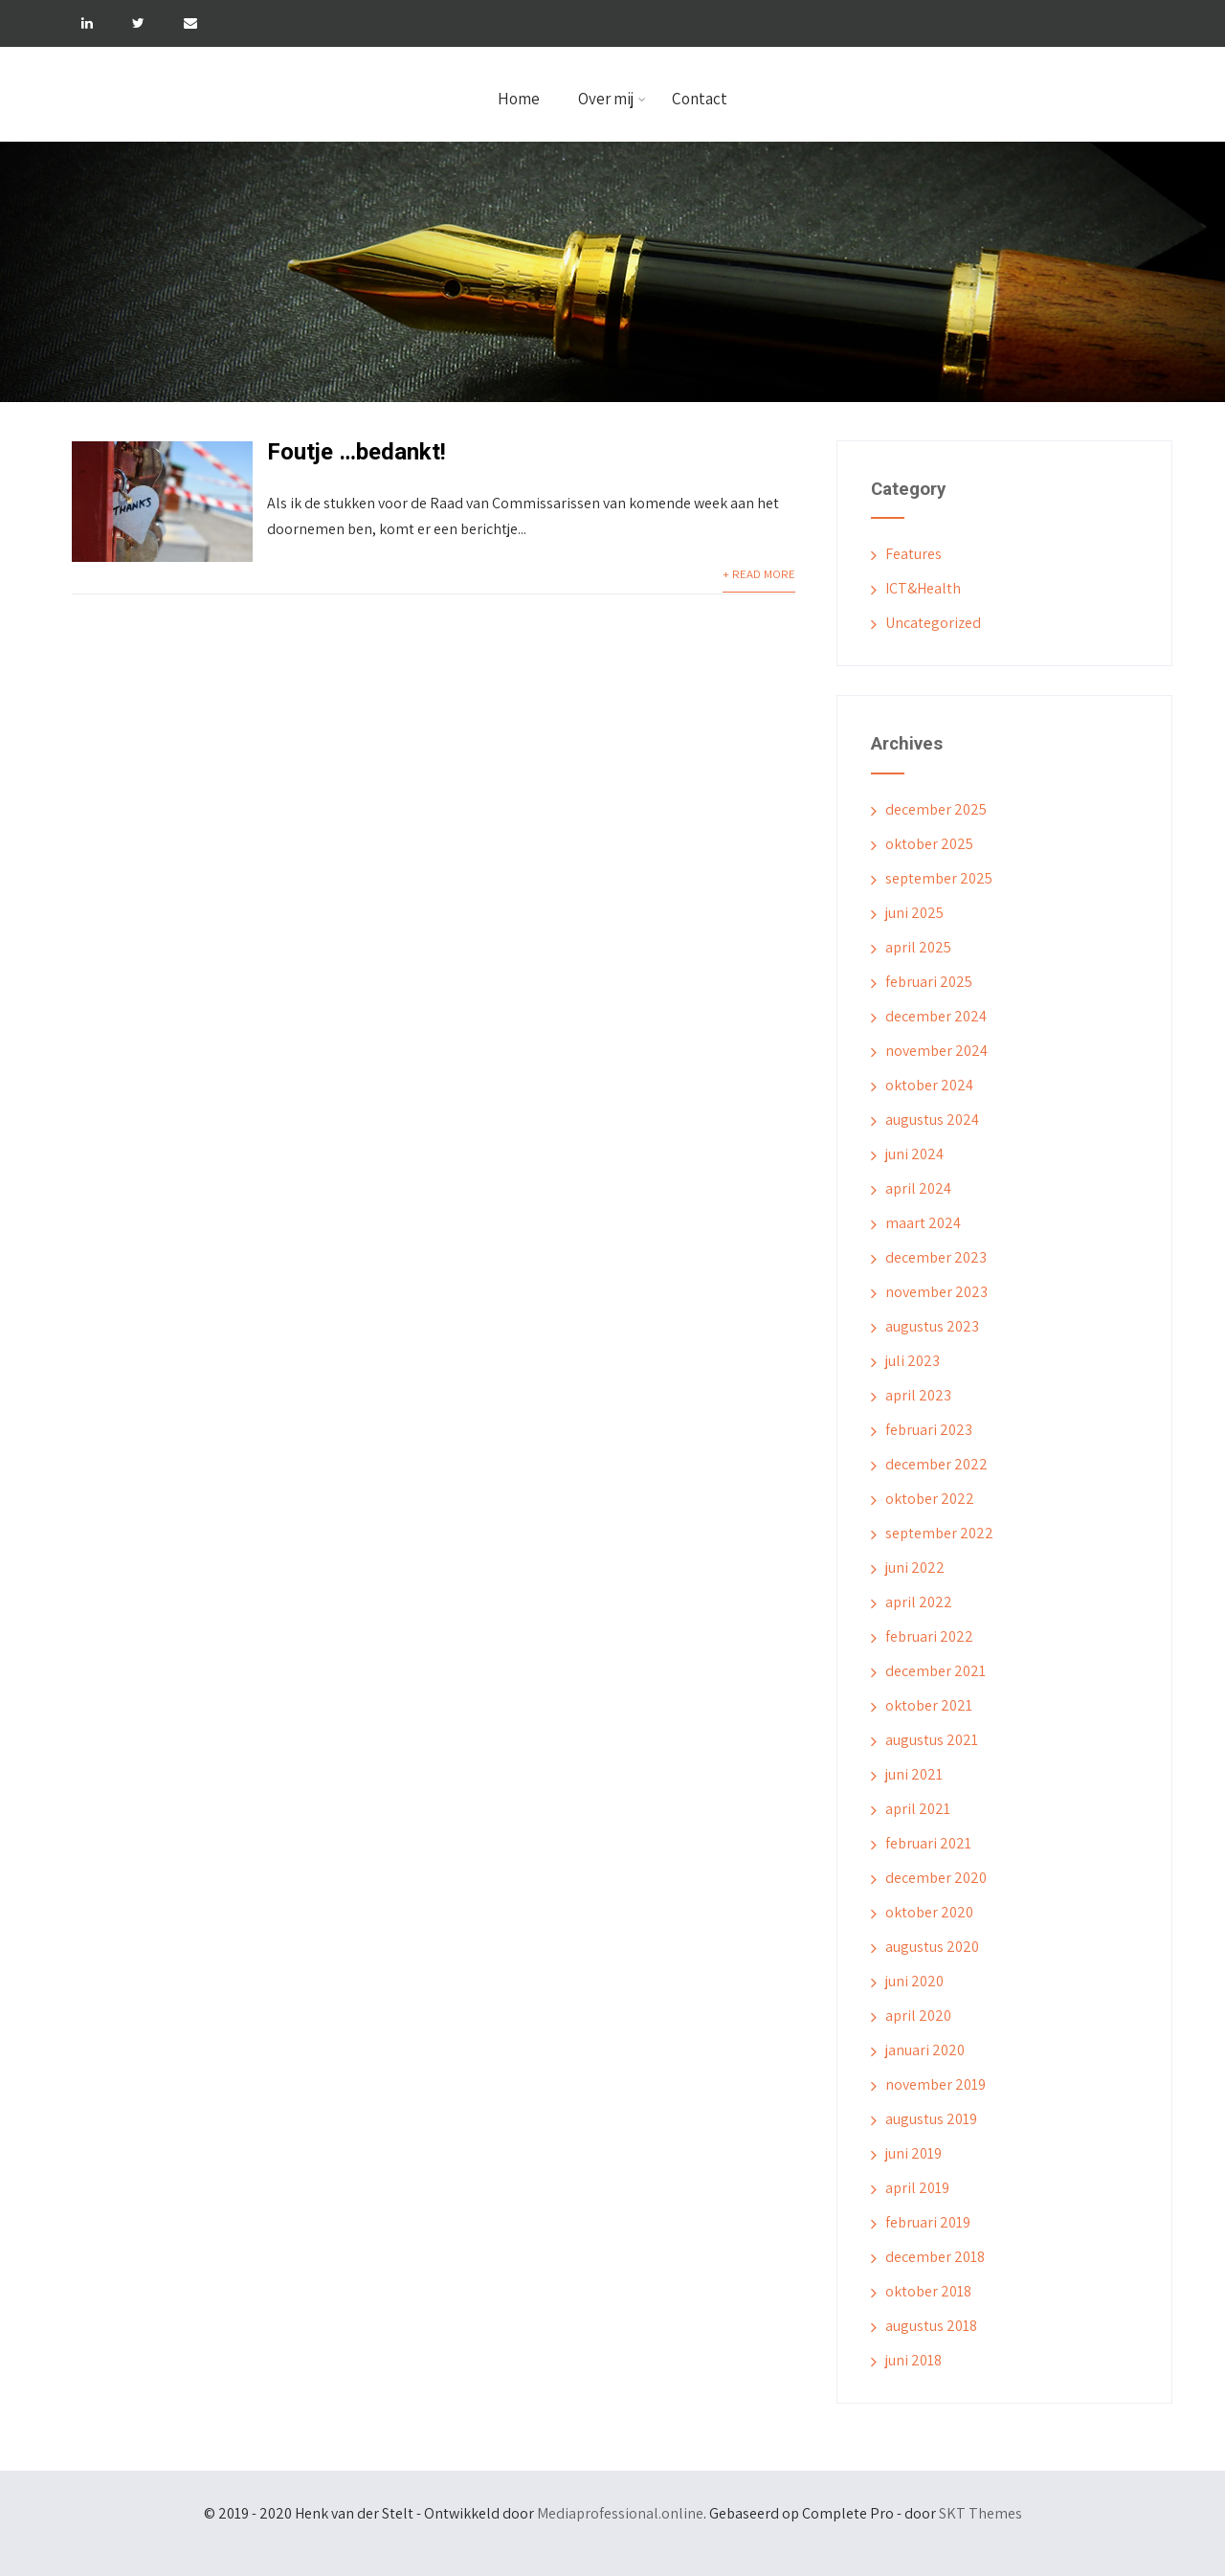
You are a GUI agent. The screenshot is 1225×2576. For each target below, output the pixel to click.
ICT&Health (923, 588)
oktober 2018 (928, 2291)
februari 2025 (928, 982)
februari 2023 (928, 1430)
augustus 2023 (932, 1326)
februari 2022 (929, 1636)
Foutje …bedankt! (356, 451)
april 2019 (917, 2188)
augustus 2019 (931, 2119)
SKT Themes (980, 2513)
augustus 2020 (932, 1947)
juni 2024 (914, 1154)
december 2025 (936, 809)
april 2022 (918, 1602)
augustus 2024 (932, 1119)
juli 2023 (912, 1361)
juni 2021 (914, 1774)
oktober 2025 (929, 844)
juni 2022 (915, 1567)
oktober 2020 (929, 1912)
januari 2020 (925, 2050)
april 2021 (917, 1809)
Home (519, 98)
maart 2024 (923, 1223)
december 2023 (936, 1257)
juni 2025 (914, 913)
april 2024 (918, 1188)
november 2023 (936, 1292)
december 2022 (936, 1464)
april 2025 (918, 947)
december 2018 (935, 2257)
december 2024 (936, 1016)
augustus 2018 (931, 2326)
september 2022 (939, 1533)
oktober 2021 (928, 1705)
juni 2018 (913, 2360)
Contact (699, 98)
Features (913, 554)
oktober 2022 (929, 1499)
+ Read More (759, 574)
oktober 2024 (929, 1085)
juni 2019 (913, 2153)
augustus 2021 (931, 1740)
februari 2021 (928, 1843)
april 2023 (918, 1395)
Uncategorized (933, 623)
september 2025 (938, 878)
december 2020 (936, 1878)
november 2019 (935, 2084)
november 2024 (936, 1051)
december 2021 (935, 1671)
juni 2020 (914, 1981)
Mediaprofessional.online (620, 2513)
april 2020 (918, 2015)
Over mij (612, 98)
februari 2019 (927, 2222)
